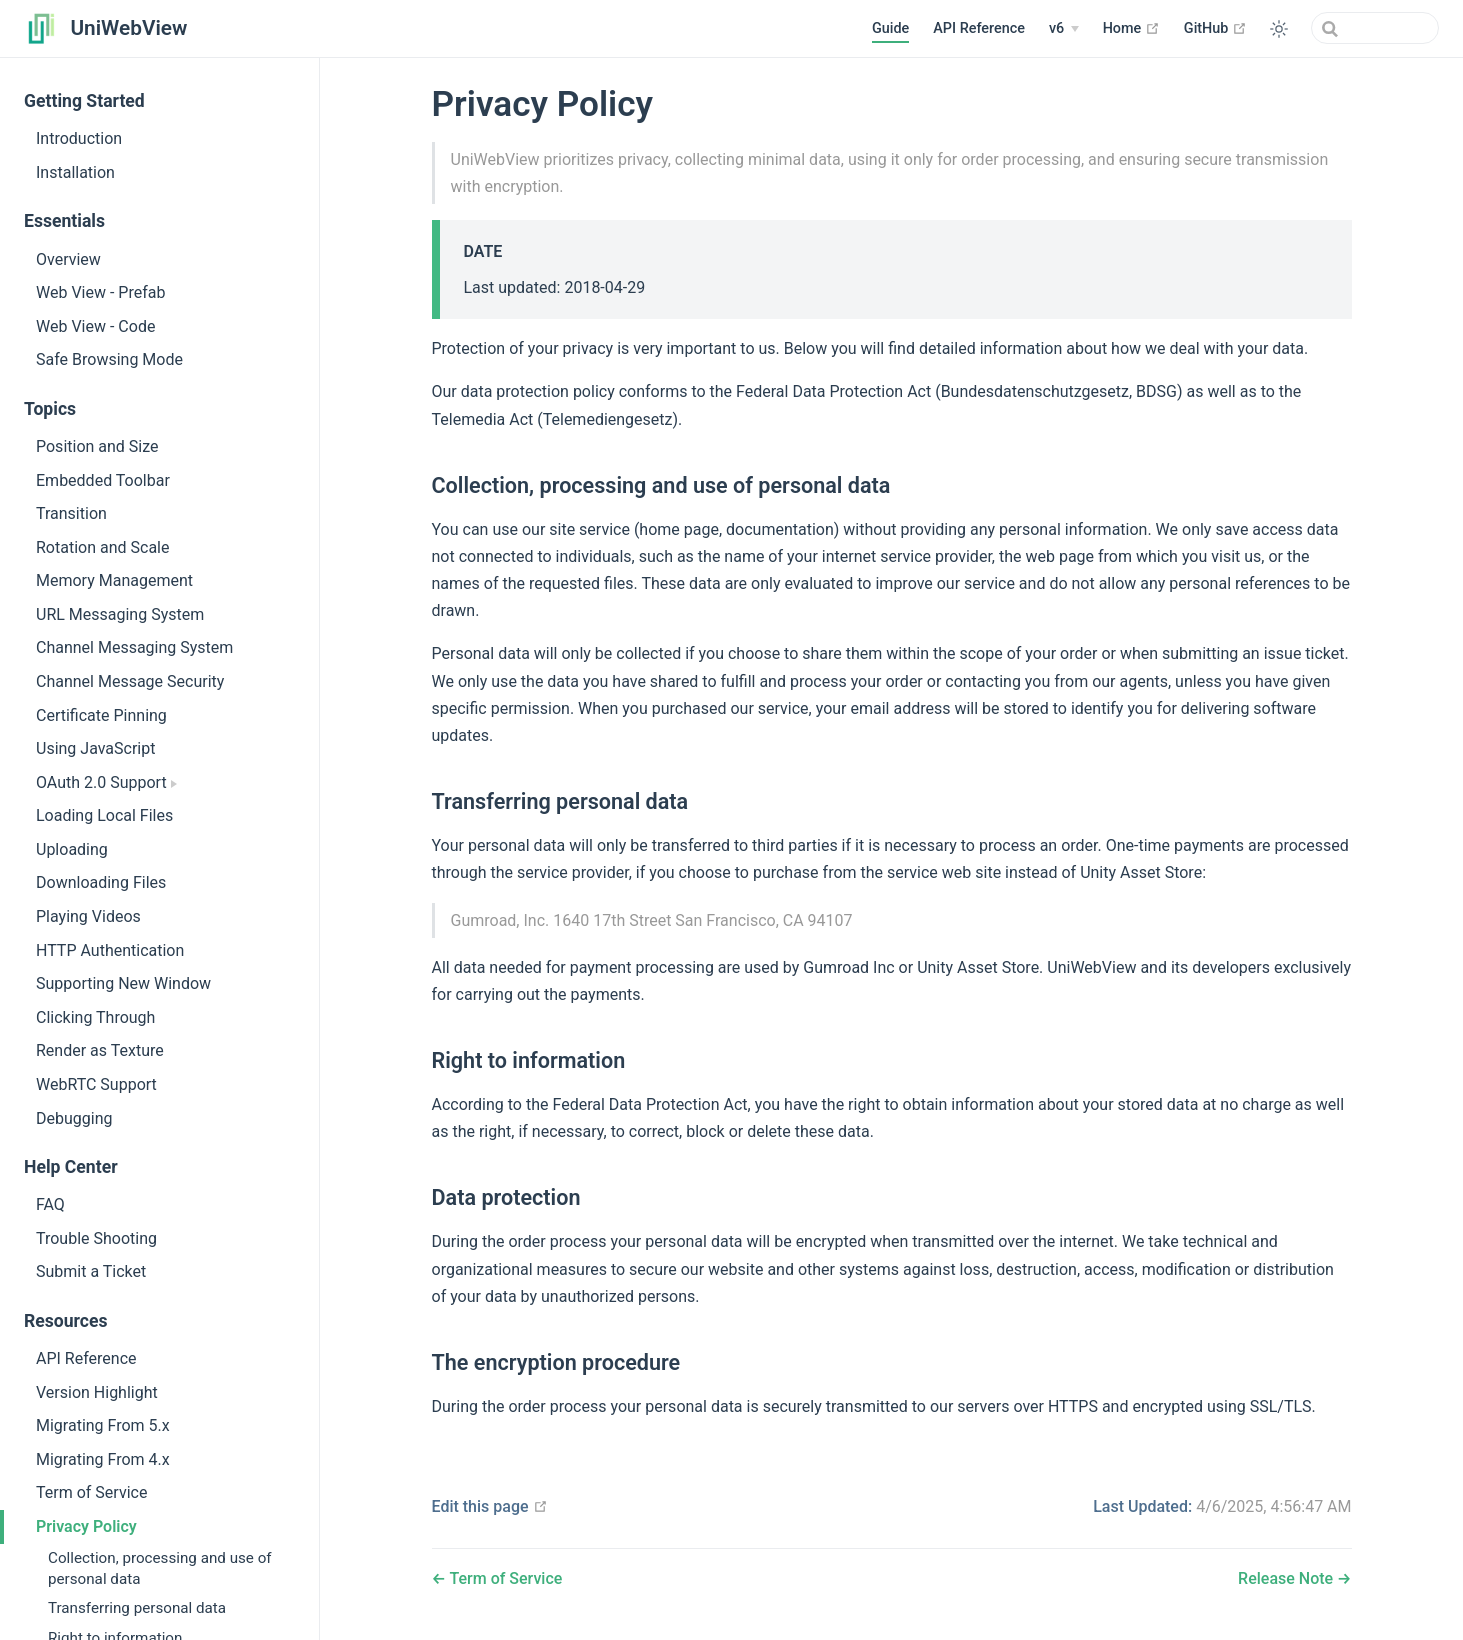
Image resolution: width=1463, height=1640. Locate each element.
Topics (50, 409)
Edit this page (490, 1506)
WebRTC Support (96, 1084)
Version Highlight (97, 1392)
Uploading (72, 849)
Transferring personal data (137, 1608)
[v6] (1064, 29)
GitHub (1215, 28)
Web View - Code (95, 326)
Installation (75, 172)
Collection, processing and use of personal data (160, 1568)
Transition (71, 513)
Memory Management (114, 580)
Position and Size (97, 446)
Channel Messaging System (134, 647)
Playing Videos (88, 916)
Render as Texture (100, 1050)
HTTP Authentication (110, 950)
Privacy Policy (86, 1526)
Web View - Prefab (100, 292)
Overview (68, 259)
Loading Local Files (104, 815)
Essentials (64, 221)
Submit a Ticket (91, 1271)
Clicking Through (95, 1017)
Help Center (71, 1167)
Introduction (79, 138)
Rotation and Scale (102, 547)
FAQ (50, 1204)
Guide (890, 28)
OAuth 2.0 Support (106, 782)
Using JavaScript (95, 748)
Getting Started (84, 101)
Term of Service (91, 1492)
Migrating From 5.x (103, 1425)
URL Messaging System (120, 614)
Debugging (74, 1118)
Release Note (1287, 1578)
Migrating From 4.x (103, 1459)
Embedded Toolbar (103, 480)
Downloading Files (101, 882)
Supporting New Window (123, 983)
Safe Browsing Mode (109, 359)
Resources (66, 1321)
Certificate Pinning (101, 715)
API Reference (979, 28)
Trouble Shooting (96, 1238)
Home (1131, 28)
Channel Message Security (130, 681)
